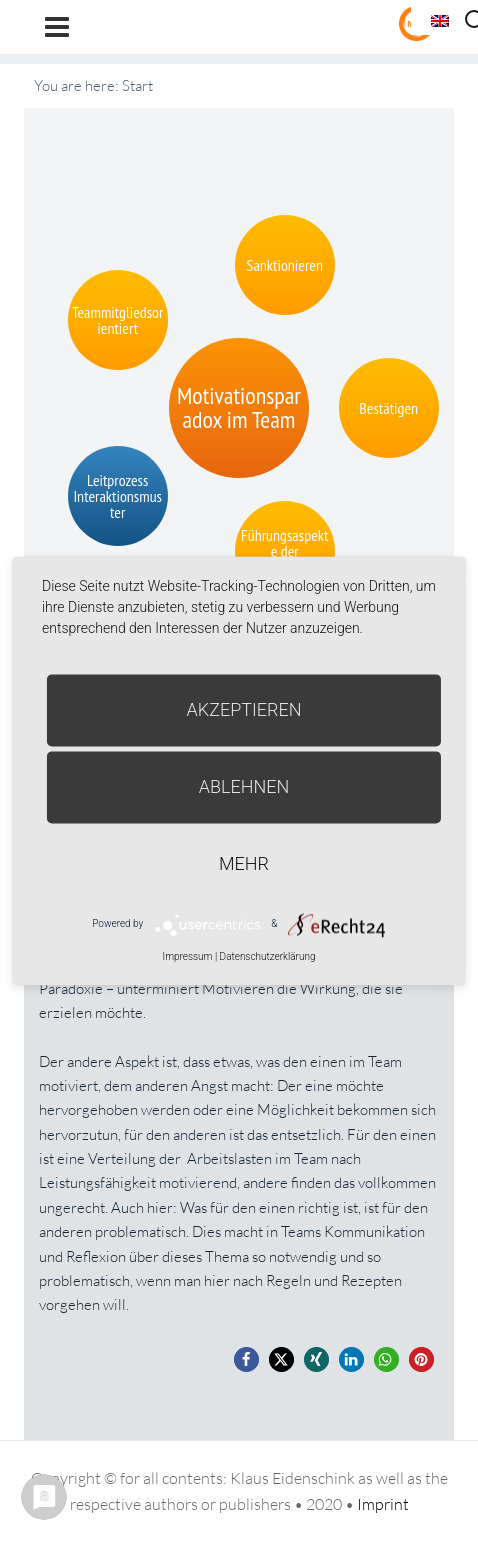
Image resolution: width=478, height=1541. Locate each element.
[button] (246, 1359)
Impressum (187, 956)
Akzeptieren (244, 709)
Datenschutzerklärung (268, 956)
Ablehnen (244, 786)
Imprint (383, 1504)
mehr (244, 863)
